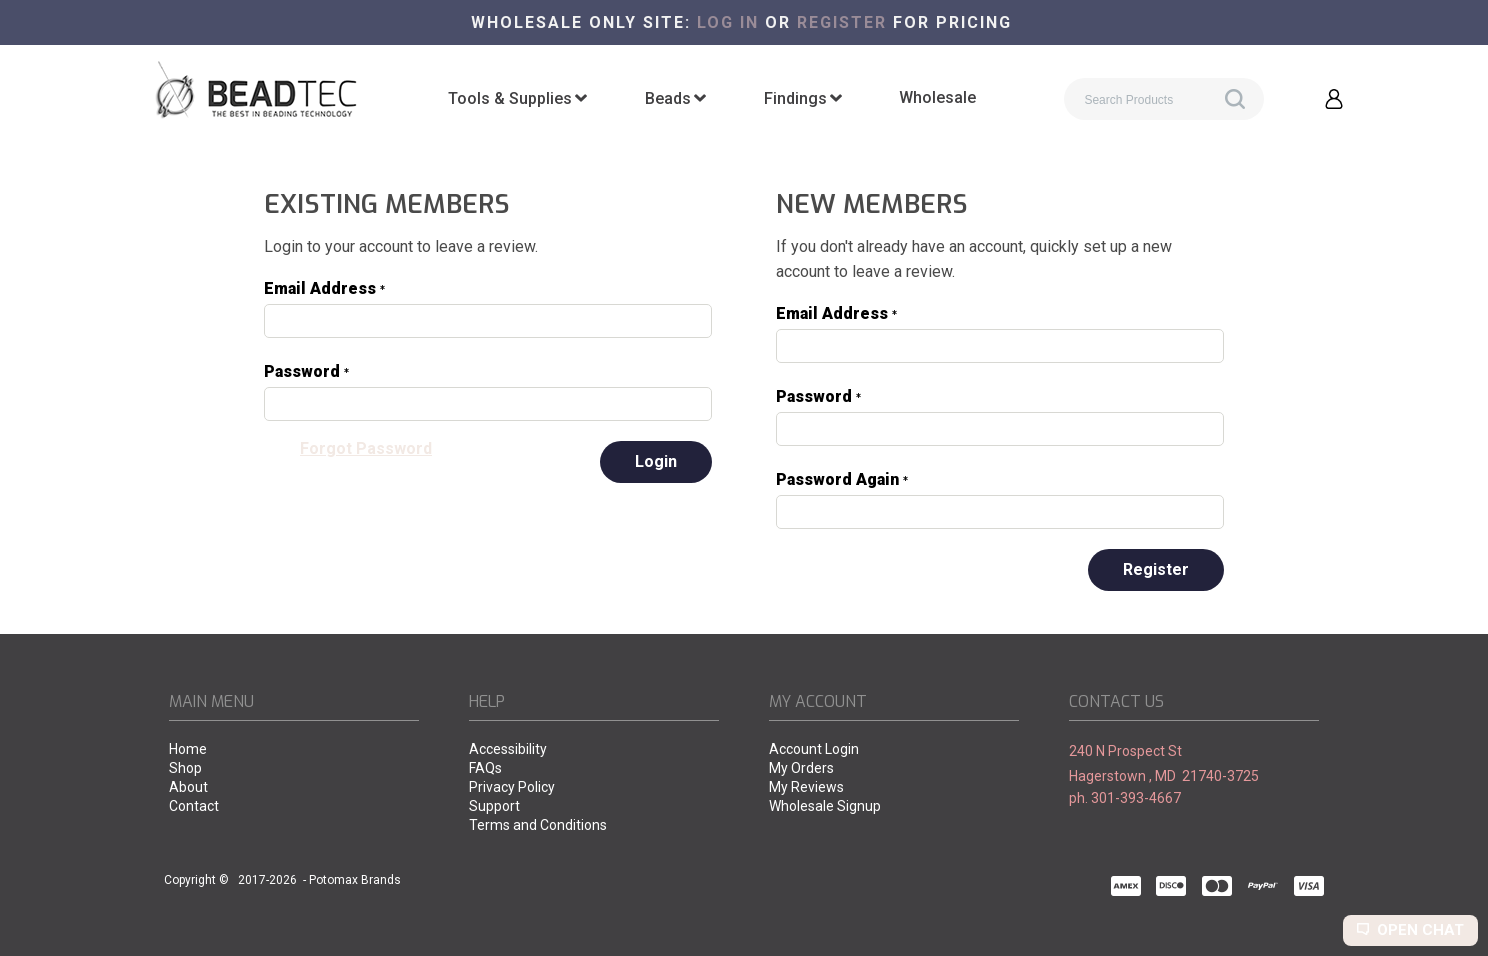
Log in (728, 22)
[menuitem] (517, 99)
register (842, 22)
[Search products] (1164, 99)
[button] (1334, 99)
